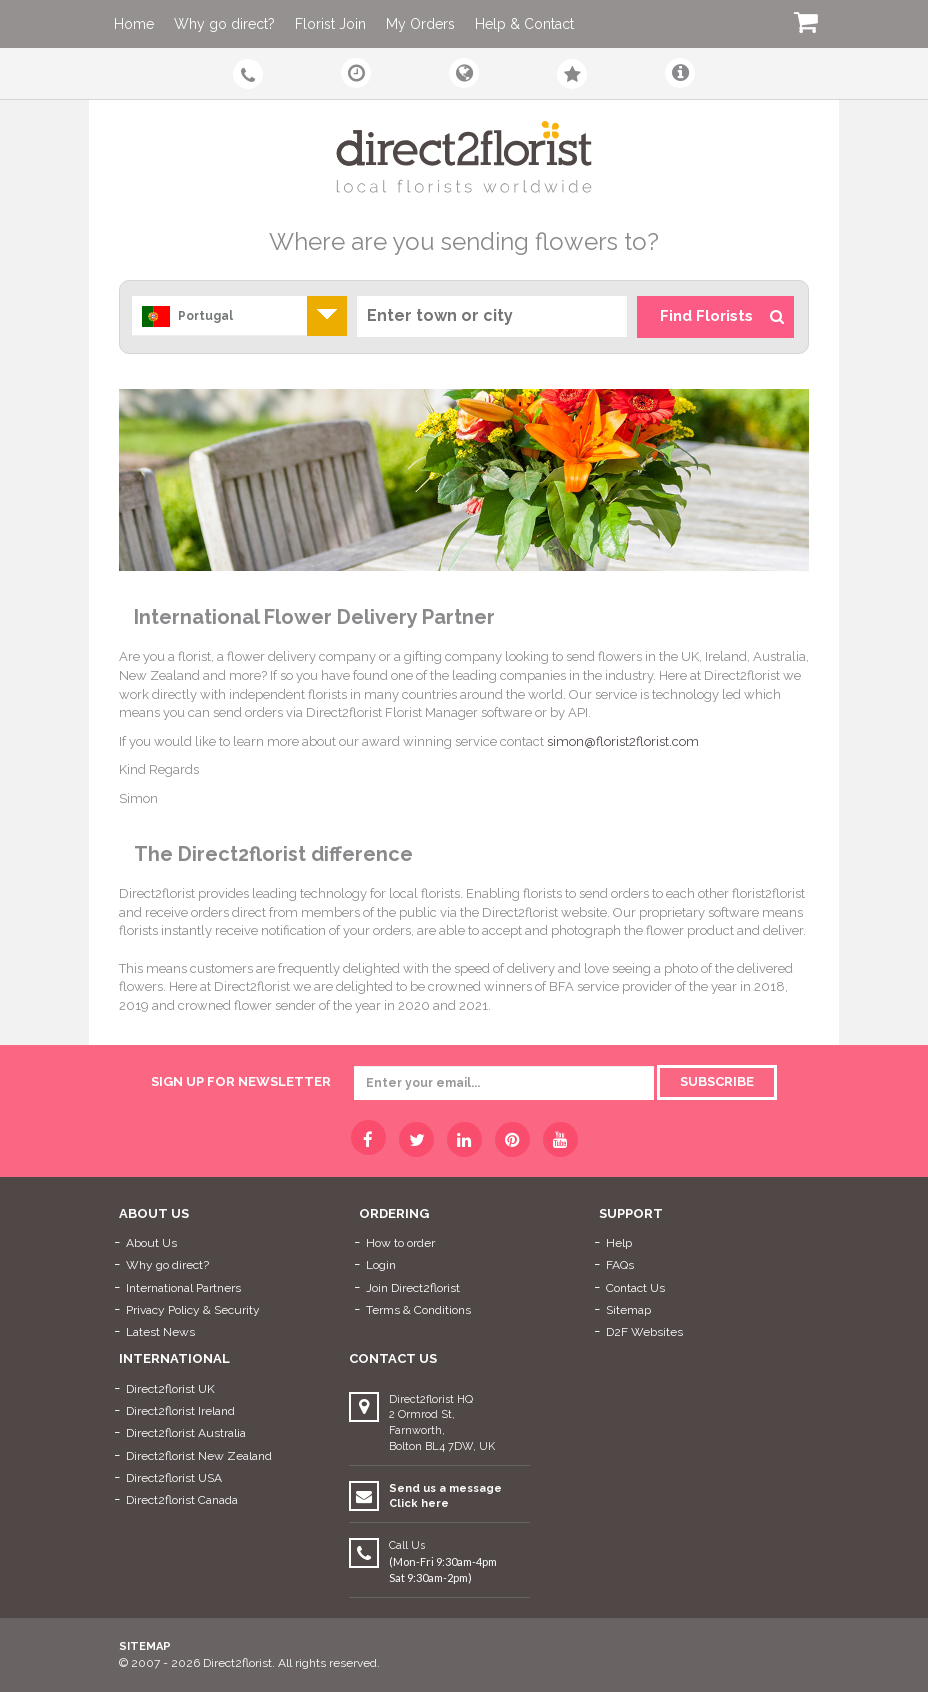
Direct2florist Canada (182, 1500)
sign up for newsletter (241, 1081)
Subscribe (717, 1081)
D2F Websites (644, 1332)
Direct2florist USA (174, 1478)
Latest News (160, 1332)
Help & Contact (524, 24)
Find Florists (722, 316)
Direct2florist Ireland (180, 1411)
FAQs (620, 1265)
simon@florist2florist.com (623, 741)
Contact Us (635, 1288)
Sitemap (628, 1310)
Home (134, 24)
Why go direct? (224, 24)
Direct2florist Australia (186, 1433)
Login (381, 1265)
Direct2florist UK (170, 1389)
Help (619, 1243)
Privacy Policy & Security (193, 1310)
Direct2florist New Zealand (199, 1456)
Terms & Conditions (418, 1310)
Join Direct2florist (413, 1288)
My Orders (420, 24)
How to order (400, 1243)
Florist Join (330, 24)
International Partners (183, 1288)
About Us (151, 1243)
